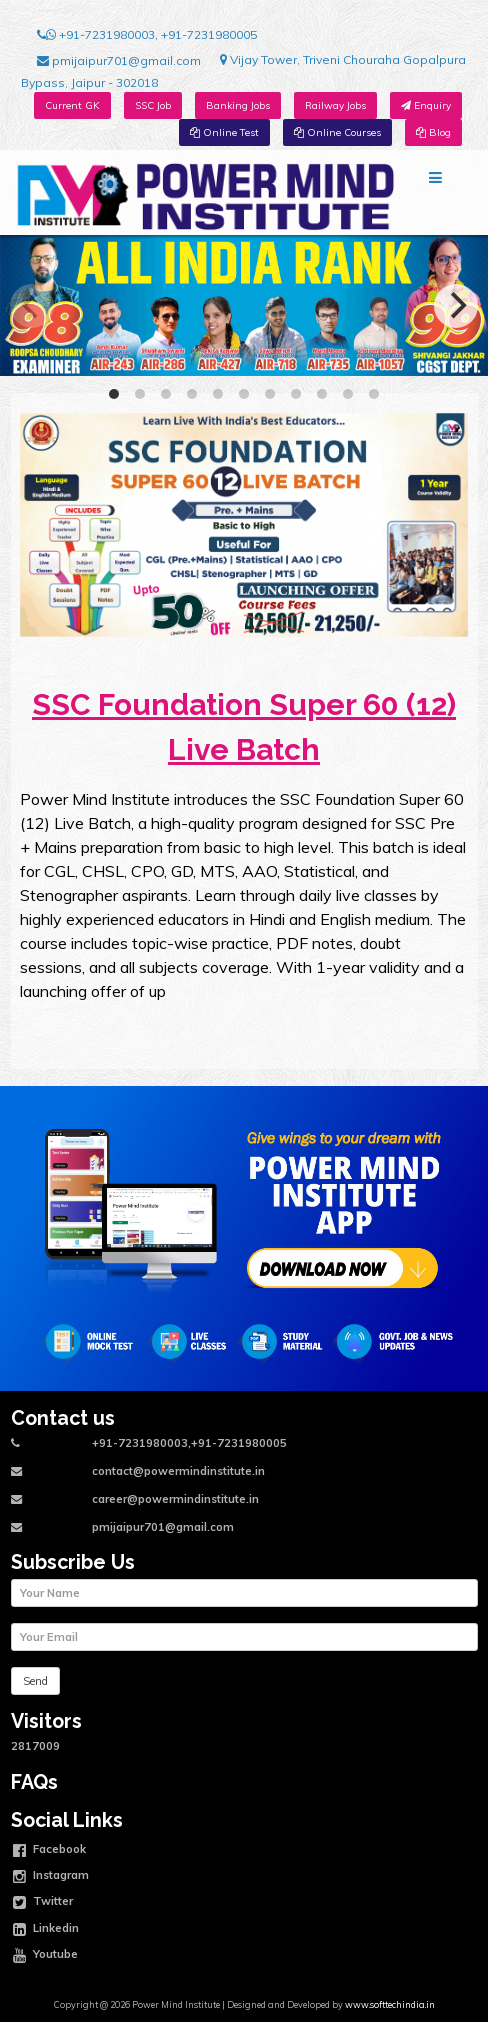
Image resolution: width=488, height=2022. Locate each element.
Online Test (224, 132)
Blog (433, 132)
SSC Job (153, 105)
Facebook (49, 1851)
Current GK (72, 105)
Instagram (51, 1877)
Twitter (43, 1903)
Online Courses (337, 132)
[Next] (456, 306)
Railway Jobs (335, 105)
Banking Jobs (238, 105)
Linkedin (46, 1930)
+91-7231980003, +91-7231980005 (147, 35)
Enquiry (426, 105)
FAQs (34, 1782)
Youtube (45, 1956)
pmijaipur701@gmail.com (119, 61)
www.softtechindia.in (390, 2004)
